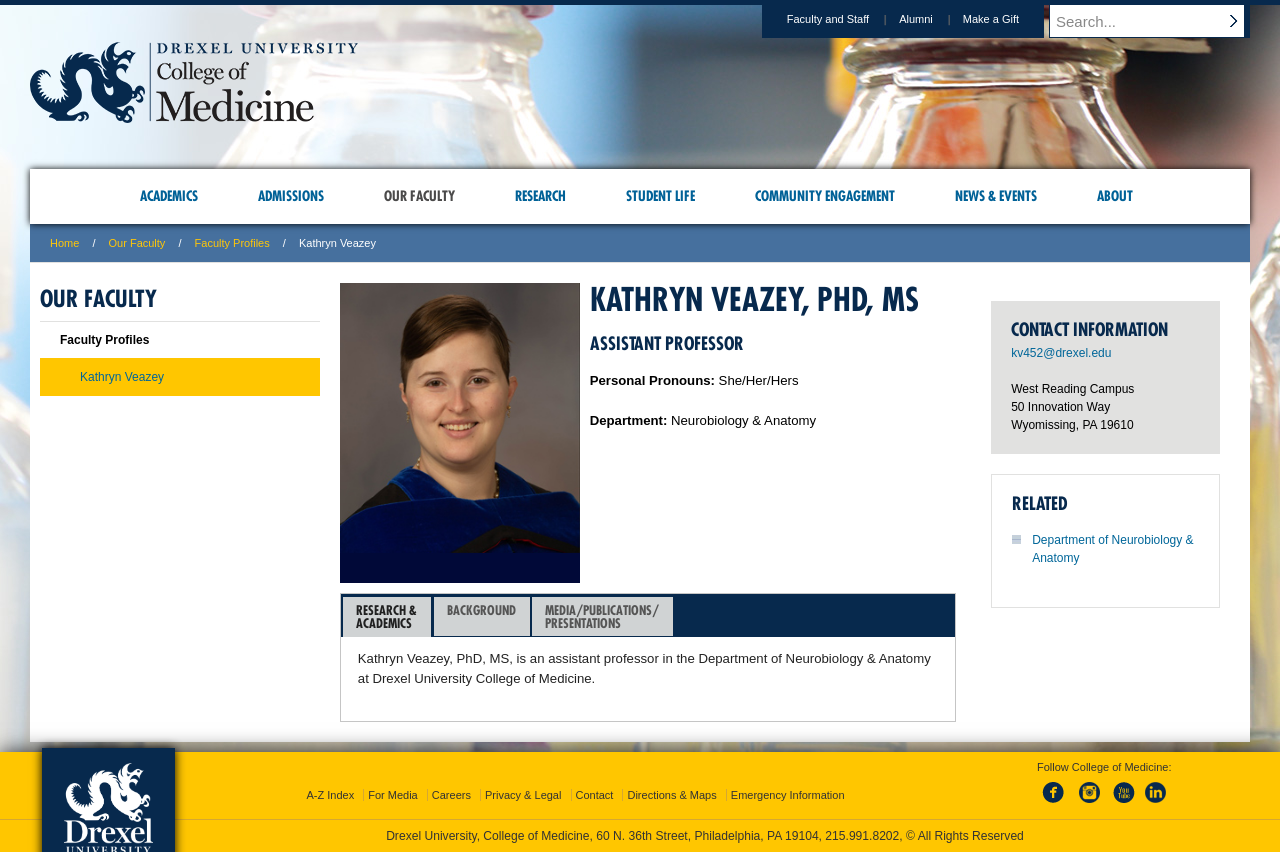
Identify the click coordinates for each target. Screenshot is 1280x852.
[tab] (387, 617)
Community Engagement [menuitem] (825, 196)
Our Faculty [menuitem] (419, 196)
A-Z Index (330, 795)
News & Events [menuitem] (996, 196)
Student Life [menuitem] (660, 196)
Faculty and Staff (847, 19)
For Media (393, 795)
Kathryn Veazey (122, 377)
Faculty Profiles (232, 243)
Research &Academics (386, 616)
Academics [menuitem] (169, 196)
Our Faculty (137, 243)
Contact (595, 795)
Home (64, 243)
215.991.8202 (862, 836)
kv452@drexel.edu (1061, 353)
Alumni (935, 19)
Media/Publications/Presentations (602, 616)
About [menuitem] (1115, 196)
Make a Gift (1010, 19)
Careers (451, 795)
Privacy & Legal (523, 795)
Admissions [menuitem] (291, 196)
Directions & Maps (671, 795)
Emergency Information (788, 795)
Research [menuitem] (540, 196)
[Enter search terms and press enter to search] (1159, 21)
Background (481, 616)
